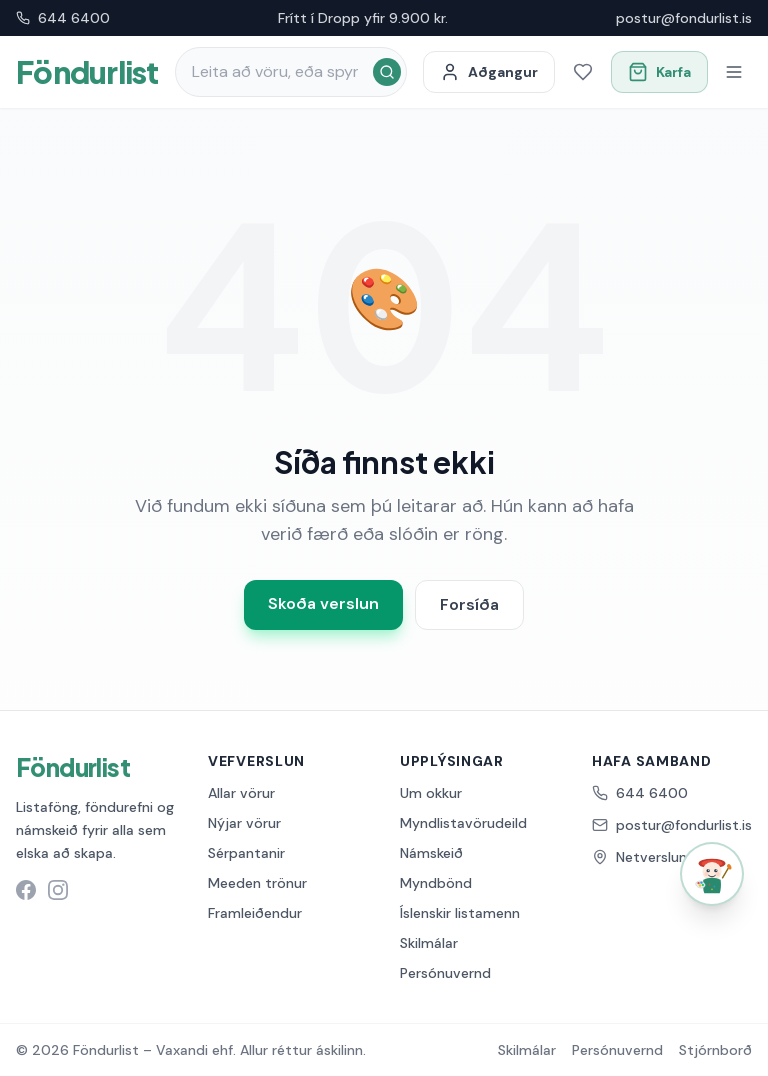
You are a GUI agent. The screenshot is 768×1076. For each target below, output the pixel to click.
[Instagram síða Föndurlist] (58, 890)
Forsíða (469, 604)
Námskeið (431, 853)
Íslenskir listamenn (460, 913)
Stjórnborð (715, 1050)
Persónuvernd (445, 973)
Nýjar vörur (244, 823)
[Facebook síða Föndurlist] (26, 890)
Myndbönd (436, 883)
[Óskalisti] (583, 72)
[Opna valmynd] (734, 72)
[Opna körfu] (659, 72)
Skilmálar (429, 943)
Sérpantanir (246, 853)
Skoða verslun (323, 603)
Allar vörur (241, 793)
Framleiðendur (255, 913)
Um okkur (431, 793)
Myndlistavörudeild (463, 823)
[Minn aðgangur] (489, 72)
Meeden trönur (257, 883)
